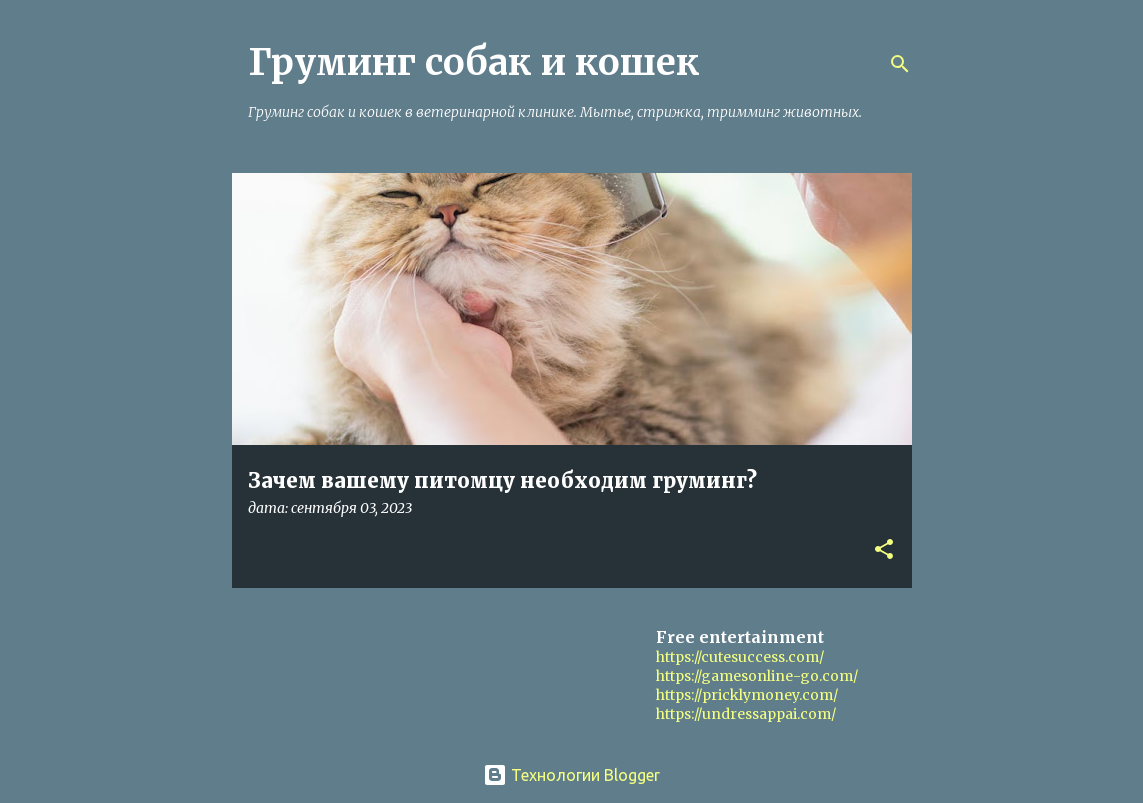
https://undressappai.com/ (746, 714)
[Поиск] (900, 64)
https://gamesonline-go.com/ (757, 676)
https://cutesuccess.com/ (740, 657)
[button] (884, 550)
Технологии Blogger (571, 775)
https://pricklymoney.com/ (747, 695)
